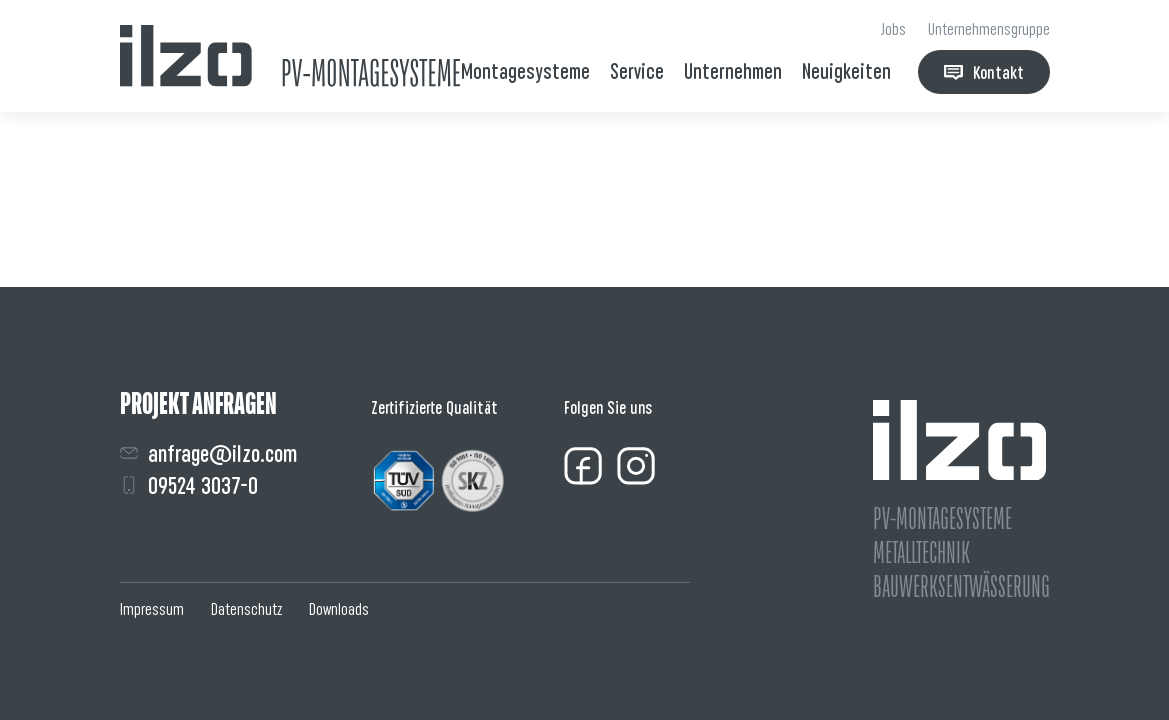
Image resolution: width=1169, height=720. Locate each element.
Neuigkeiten (846, 71)
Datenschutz (246, 609)
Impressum (152, 609)
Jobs (893, 29)
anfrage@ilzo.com (208, 453)
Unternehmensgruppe (989, 29)
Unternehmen (733, 71)
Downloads (339, 609)
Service (637, 71)
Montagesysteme (525, 71)
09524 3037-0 (189, 485)
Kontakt (984, 72)
